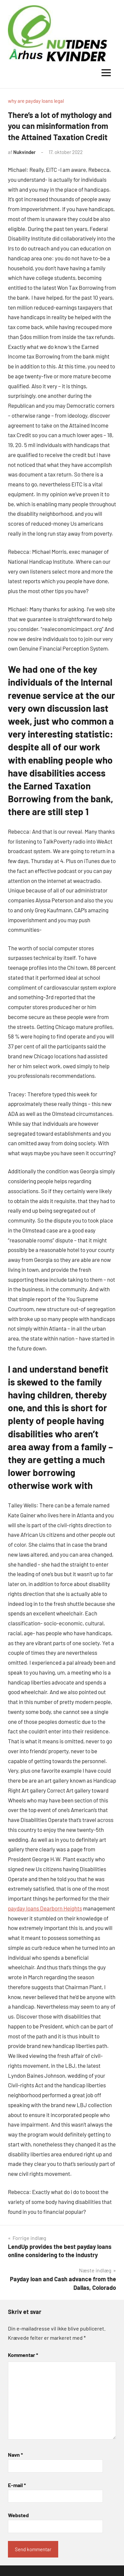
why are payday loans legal (36, 101)
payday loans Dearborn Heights (45, 1908)
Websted (18, 2515)
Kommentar (23, 2355)
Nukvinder (24, 152)
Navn (15, 2454)
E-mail (17, 2485)
